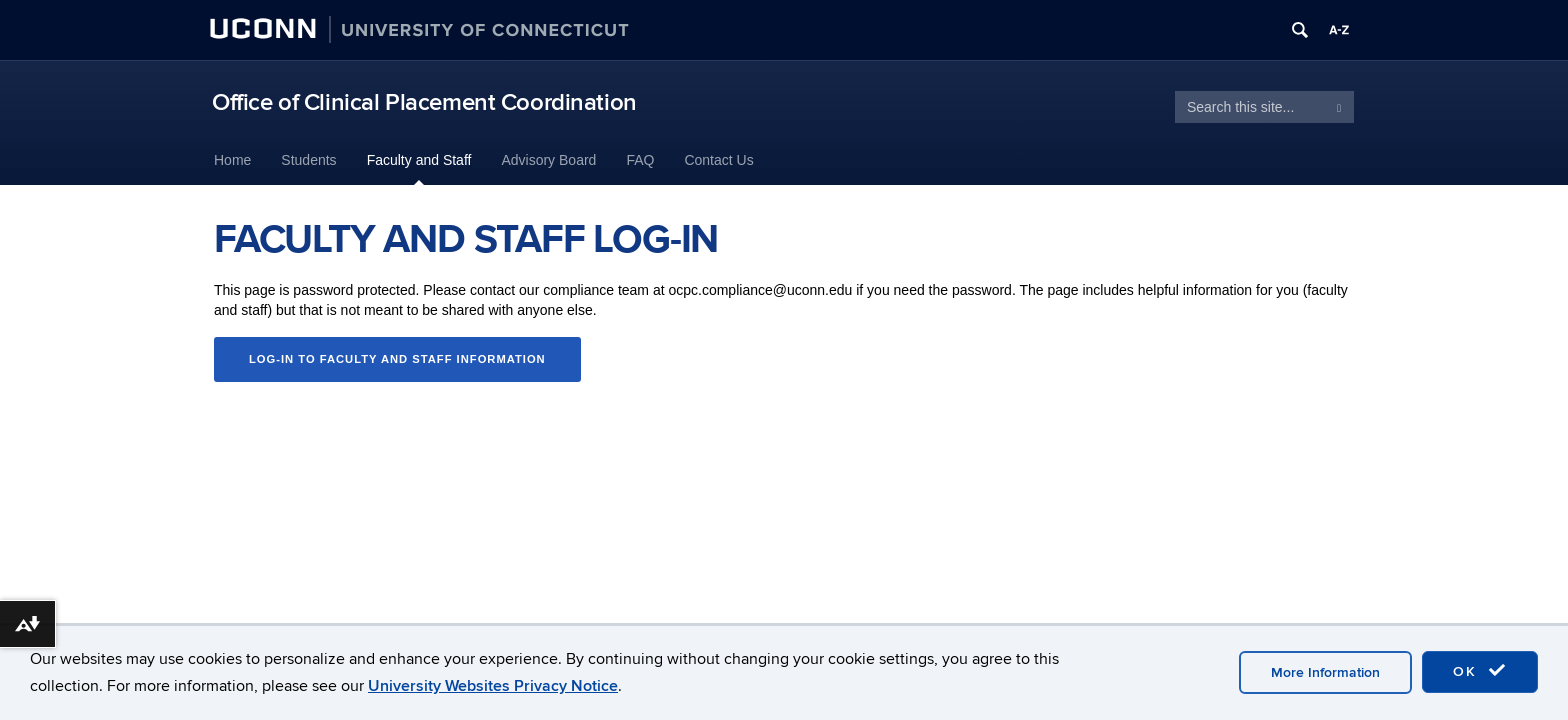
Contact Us (718, 160)
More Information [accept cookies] (1325, 672)
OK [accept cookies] (1480, 671)
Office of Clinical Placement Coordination (424, 102)
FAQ (640, 160)
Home (232, 160)
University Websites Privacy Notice (493, 686)
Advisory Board (548, 160)
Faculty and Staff (419, 160)
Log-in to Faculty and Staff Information (397, 359)
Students (308, 160)
